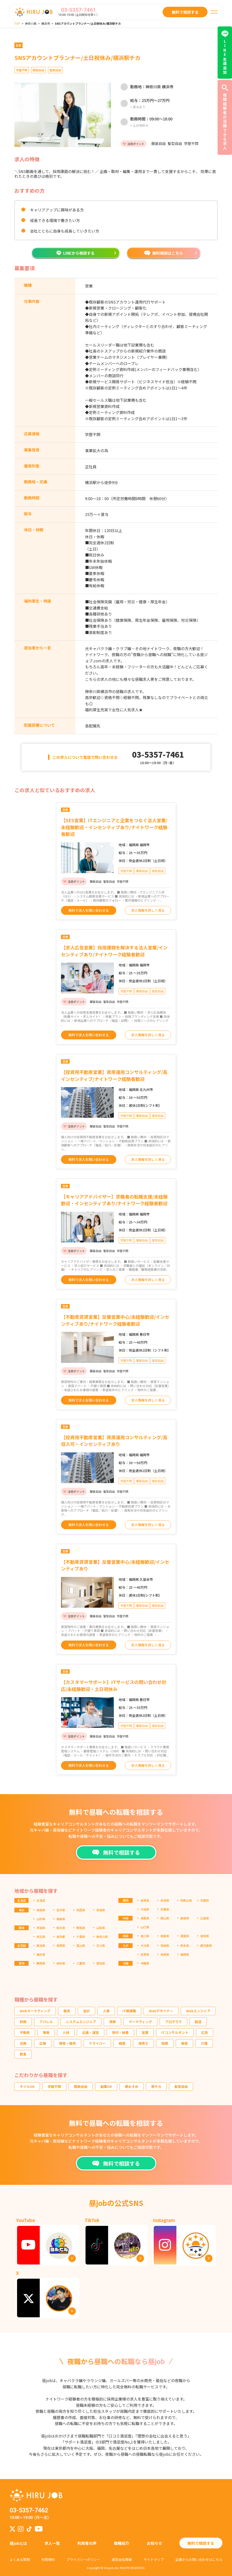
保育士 (143, 2043)
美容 (184, 2043)
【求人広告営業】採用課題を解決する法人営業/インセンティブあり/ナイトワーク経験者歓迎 (114, 951)
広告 (204, 2032)
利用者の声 (87, 2543)
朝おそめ (131, 2086)
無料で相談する (200, 2543)
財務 (23, 2021)
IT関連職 (129, 2010)
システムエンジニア (81, 2021)
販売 (66, 2010)
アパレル (46, 2021)
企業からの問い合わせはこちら (198, 2559)
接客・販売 (67, 2043)
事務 (46, 2032)
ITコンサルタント (174, 2032)
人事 (106, 2010)
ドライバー (97, 2043)
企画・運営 (90, 2032)
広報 (42, 2043)
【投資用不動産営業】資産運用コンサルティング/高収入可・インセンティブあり (114, 1440)
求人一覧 (52, 2543)
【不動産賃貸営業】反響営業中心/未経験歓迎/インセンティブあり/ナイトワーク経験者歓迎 (115, 1320)
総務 (164, 2043)
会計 (86, 2010)
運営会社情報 (122, 2559)
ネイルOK (27, 2086)
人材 (65, 2032)
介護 (204, 2043)
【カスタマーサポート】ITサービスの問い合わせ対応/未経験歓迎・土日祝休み (113, 1685)
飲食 (23, 2054)
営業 (145, 2032)
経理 (122, 2043)
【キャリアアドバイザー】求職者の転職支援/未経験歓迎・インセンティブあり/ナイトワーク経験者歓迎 (114, 1200)
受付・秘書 (120, 2032)
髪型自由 (181, 2086)
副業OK (106, 2086)
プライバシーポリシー (83, 2559)
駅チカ (156, 2086)
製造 (198, 2021)
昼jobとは (18, 2543)
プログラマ (173, 2021)
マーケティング (140, 2021)
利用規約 (48, 2559)
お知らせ (154, 2543)
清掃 (112, 2021)
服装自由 (80, 2086)
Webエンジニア (198, 2010)
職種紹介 (121, 2543)
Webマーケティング (35, 2010)
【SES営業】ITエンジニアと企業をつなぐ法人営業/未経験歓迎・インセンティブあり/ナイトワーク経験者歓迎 (114, 827)
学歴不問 (54, 2086)
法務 (23, 2043)
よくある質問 (20, 2559)
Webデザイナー (161, 2010)
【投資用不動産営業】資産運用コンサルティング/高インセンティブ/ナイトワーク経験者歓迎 (114, 1075)
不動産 (25, 2032)
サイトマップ (154, 2559)
